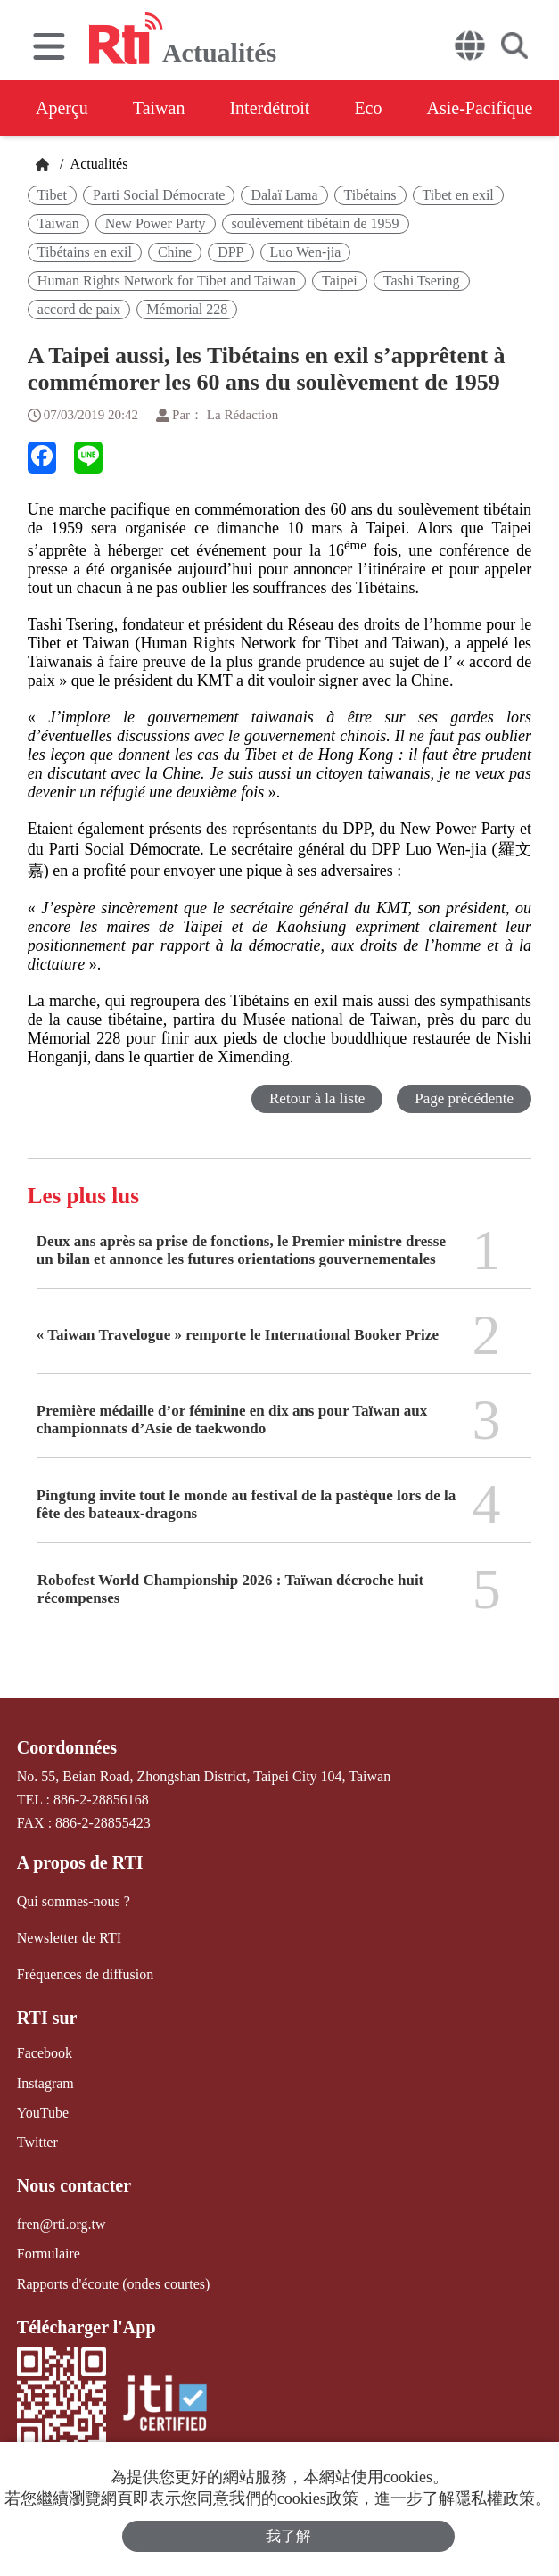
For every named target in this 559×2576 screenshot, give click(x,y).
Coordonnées (67, 1747)
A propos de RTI (80, 1862)
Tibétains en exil (84, 252)
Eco (368, 108)
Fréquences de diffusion (85, 1974)
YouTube (43, 2112)
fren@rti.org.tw (61, 2224)
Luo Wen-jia (305, 252)
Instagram (45, 2083)
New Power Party (155, 223)
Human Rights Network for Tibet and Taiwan (166, 280)
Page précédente (464, 1098)
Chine (175, 252)
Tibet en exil (458, 194)
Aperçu (62, 108)
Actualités (97, 163)
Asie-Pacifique (480, 108)
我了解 (288, 2536)
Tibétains (370, 194)
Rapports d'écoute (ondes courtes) (113, 2283)
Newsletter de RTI (69, 1937)
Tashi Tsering (421, 280)
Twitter (37, 2142)
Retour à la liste (317, 1098)
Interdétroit (269, 108)
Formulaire (48, 2253)
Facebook (44, 2052)
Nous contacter (74, 2185)
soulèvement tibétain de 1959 (315, 223)
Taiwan (159, 108)
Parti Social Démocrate (159, 194)
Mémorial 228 (186, 309)
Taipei (340, 280)
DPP (230, 252)
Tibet (52, 194)
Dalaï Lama (284, 194)
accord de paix (78, 309)
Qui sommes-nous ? (73, 1901)
